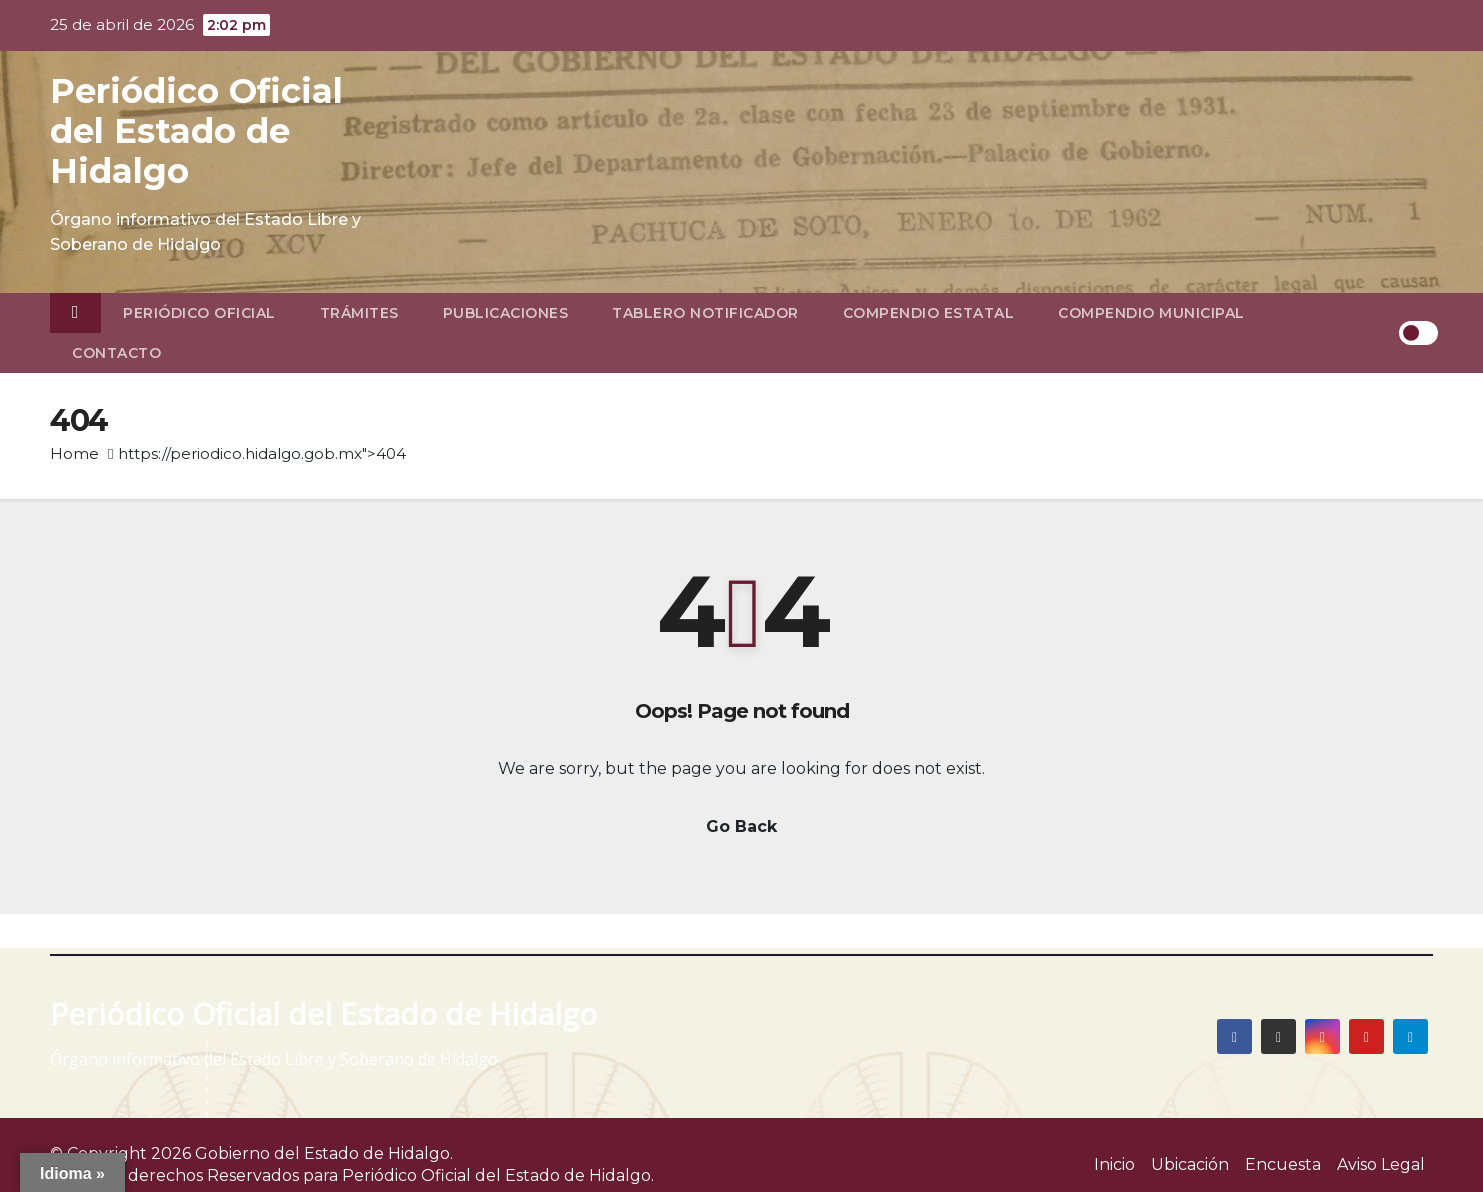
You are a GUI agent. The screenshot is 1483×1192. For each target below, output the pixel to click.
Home (74, 453)
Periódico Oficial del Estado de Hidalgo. (498, 1175)
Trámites (359, 313)
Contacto (116, 353)
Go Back (741, 826)
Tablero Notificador (705, 313)
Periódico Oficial (199, 313)
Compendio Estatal (929, 313)
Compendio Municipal (1151, 313)
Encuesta (1283, 1164)
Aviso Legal (1381, 1164)
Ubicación (1190, 1164)
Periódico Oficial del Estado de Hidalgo (196, 131)
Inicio (1114, 1164)
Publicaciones (506, 313)
